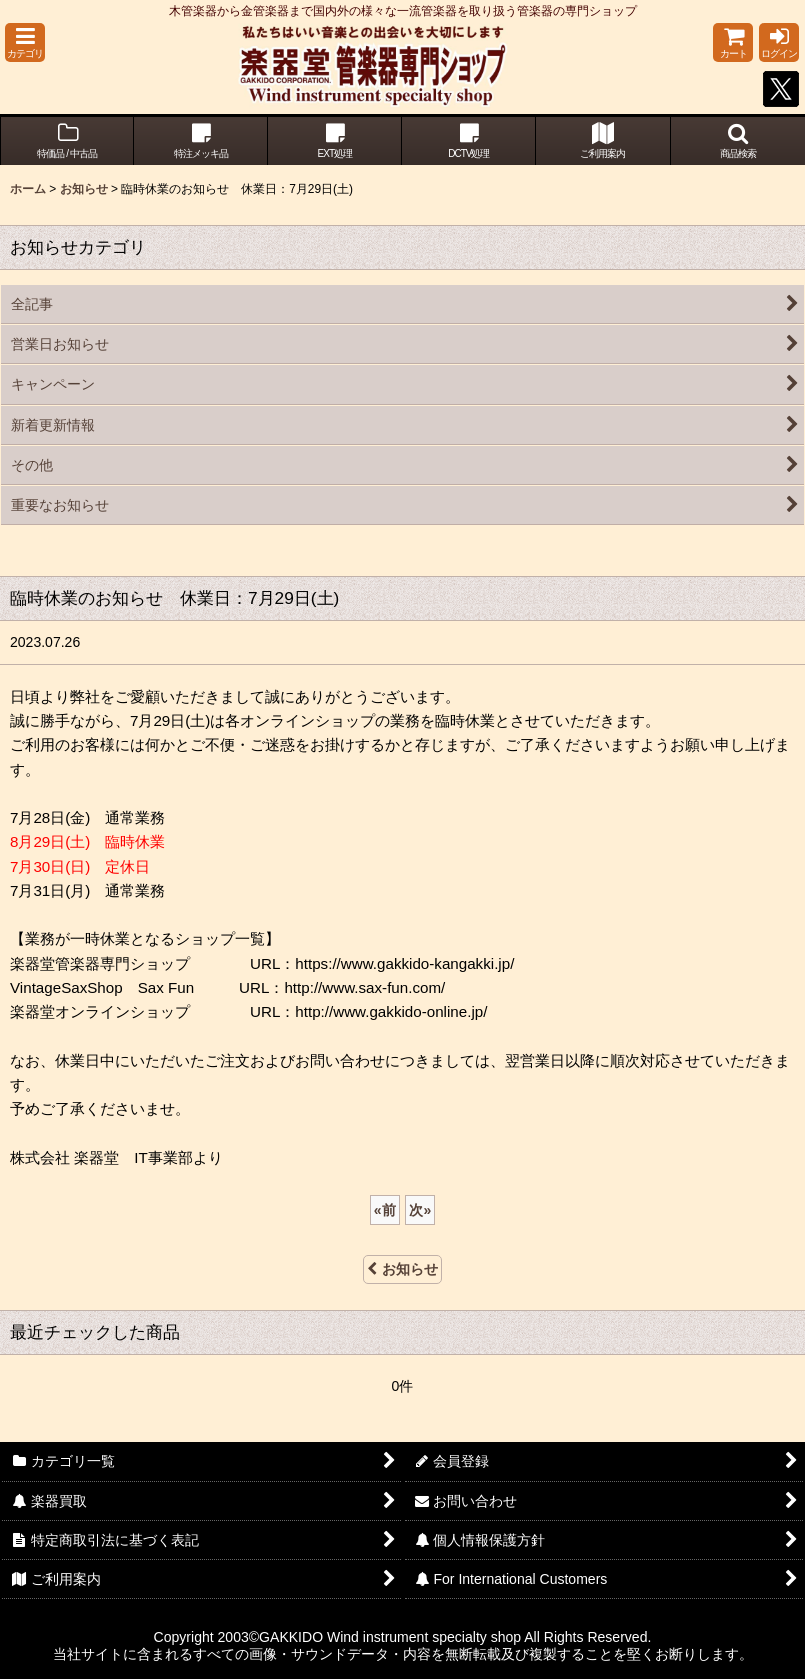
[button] (25, 42)
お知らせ (402, 1269)
